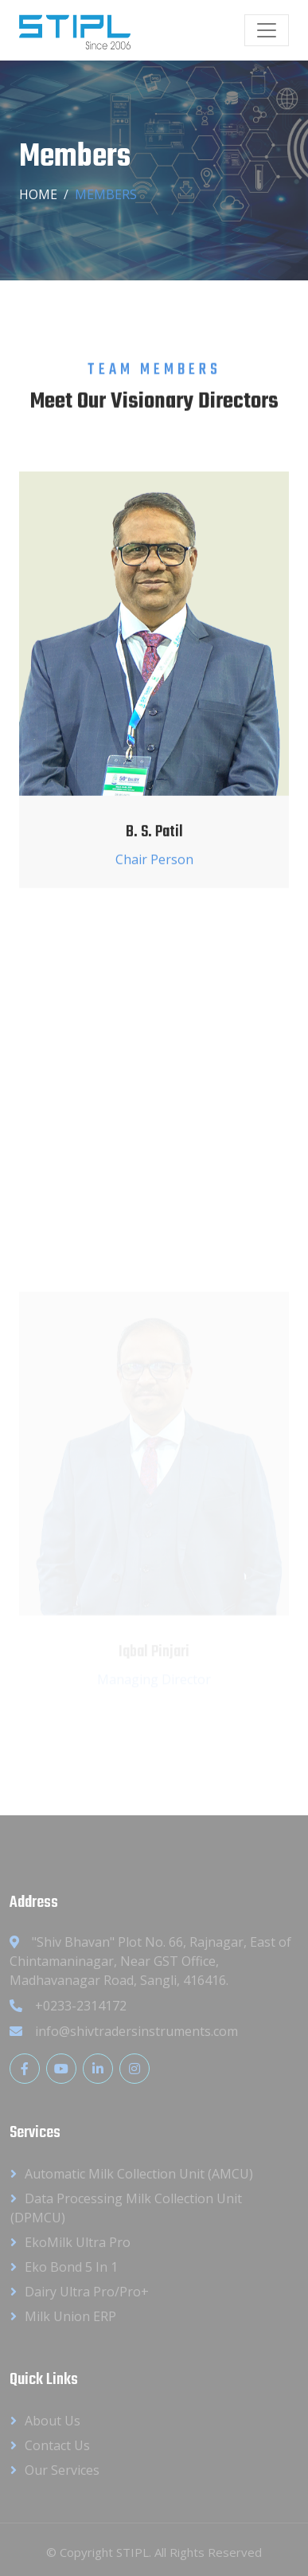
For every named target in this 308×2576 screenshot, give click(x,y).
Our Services (62, 2470)
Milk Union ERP (70, 2316)
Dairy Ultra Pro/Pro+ (87, 2291)
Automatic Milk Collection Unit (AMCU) (139, 2174)
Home (38, 194)
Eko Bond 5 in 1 (71, 2267)
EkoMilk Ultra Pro (78, 2242)
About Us (52, 2420)
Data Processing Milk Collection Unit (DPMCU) (126, 2208)
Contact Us (57, 2445)
